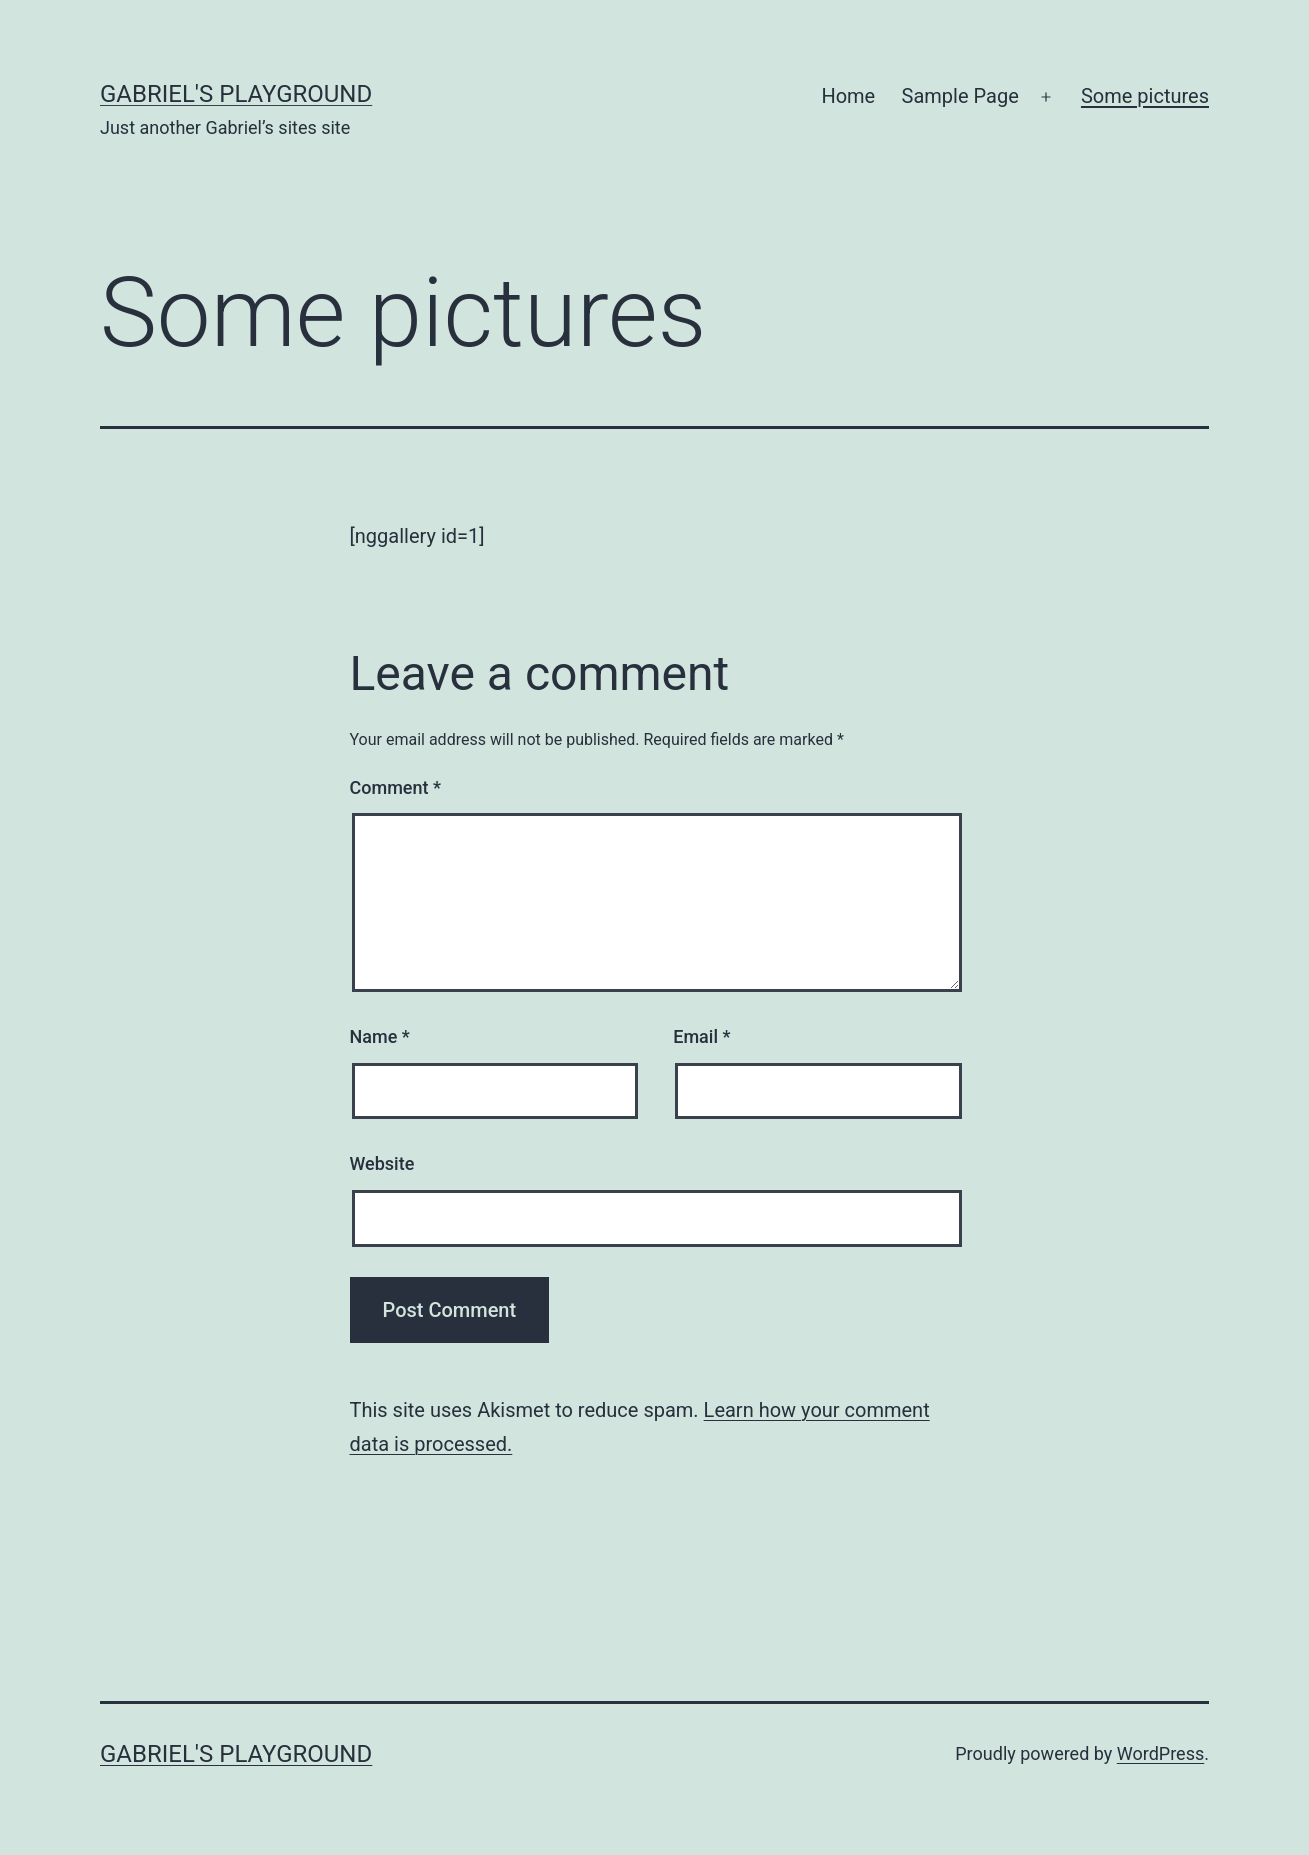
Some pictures (1145, 96)
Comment (395, 787)
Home (848, 96)
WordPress (1160, 1753)
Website (382, 1163)
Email (701, 1036)
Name (380, 1036)
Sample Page (960, 96)
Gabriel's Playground (236, 94)
